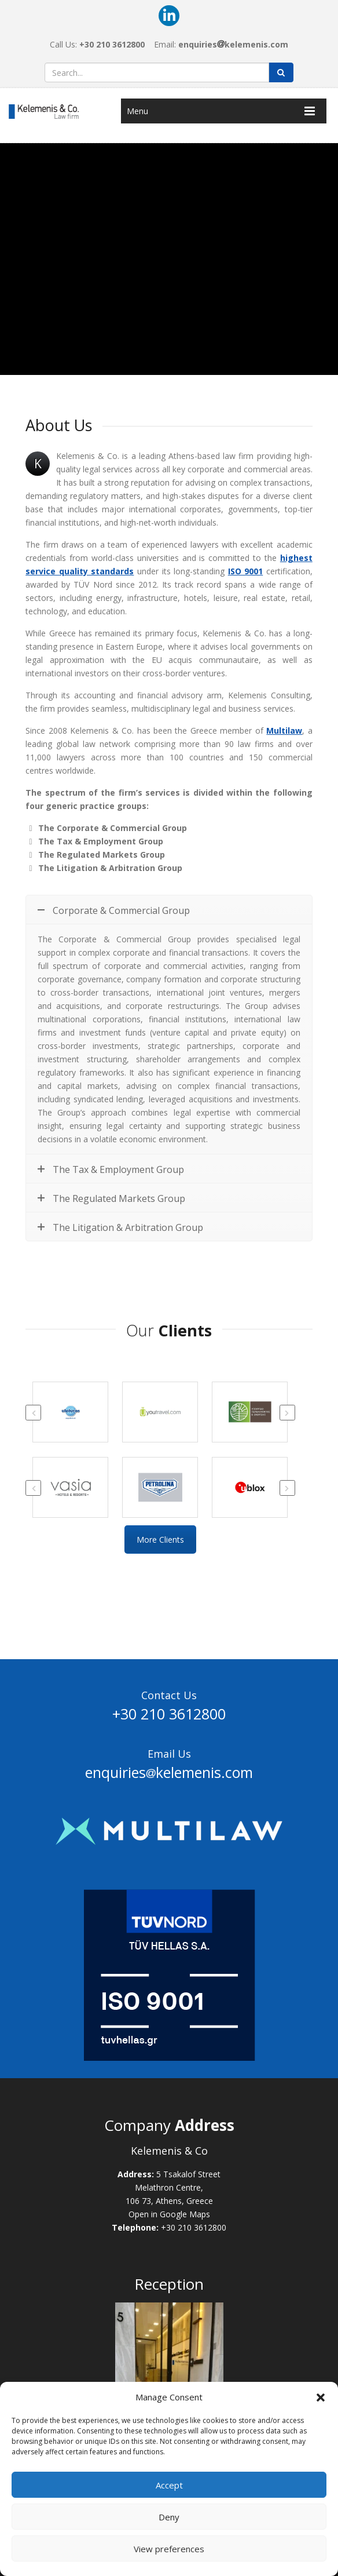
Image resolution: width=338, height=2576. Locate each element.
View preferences (169, 2549)
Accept (169, 2485)
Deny (169, 2517)
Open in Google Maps (169, 2214)
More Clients (160, 1539)
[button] (320, 2397)
